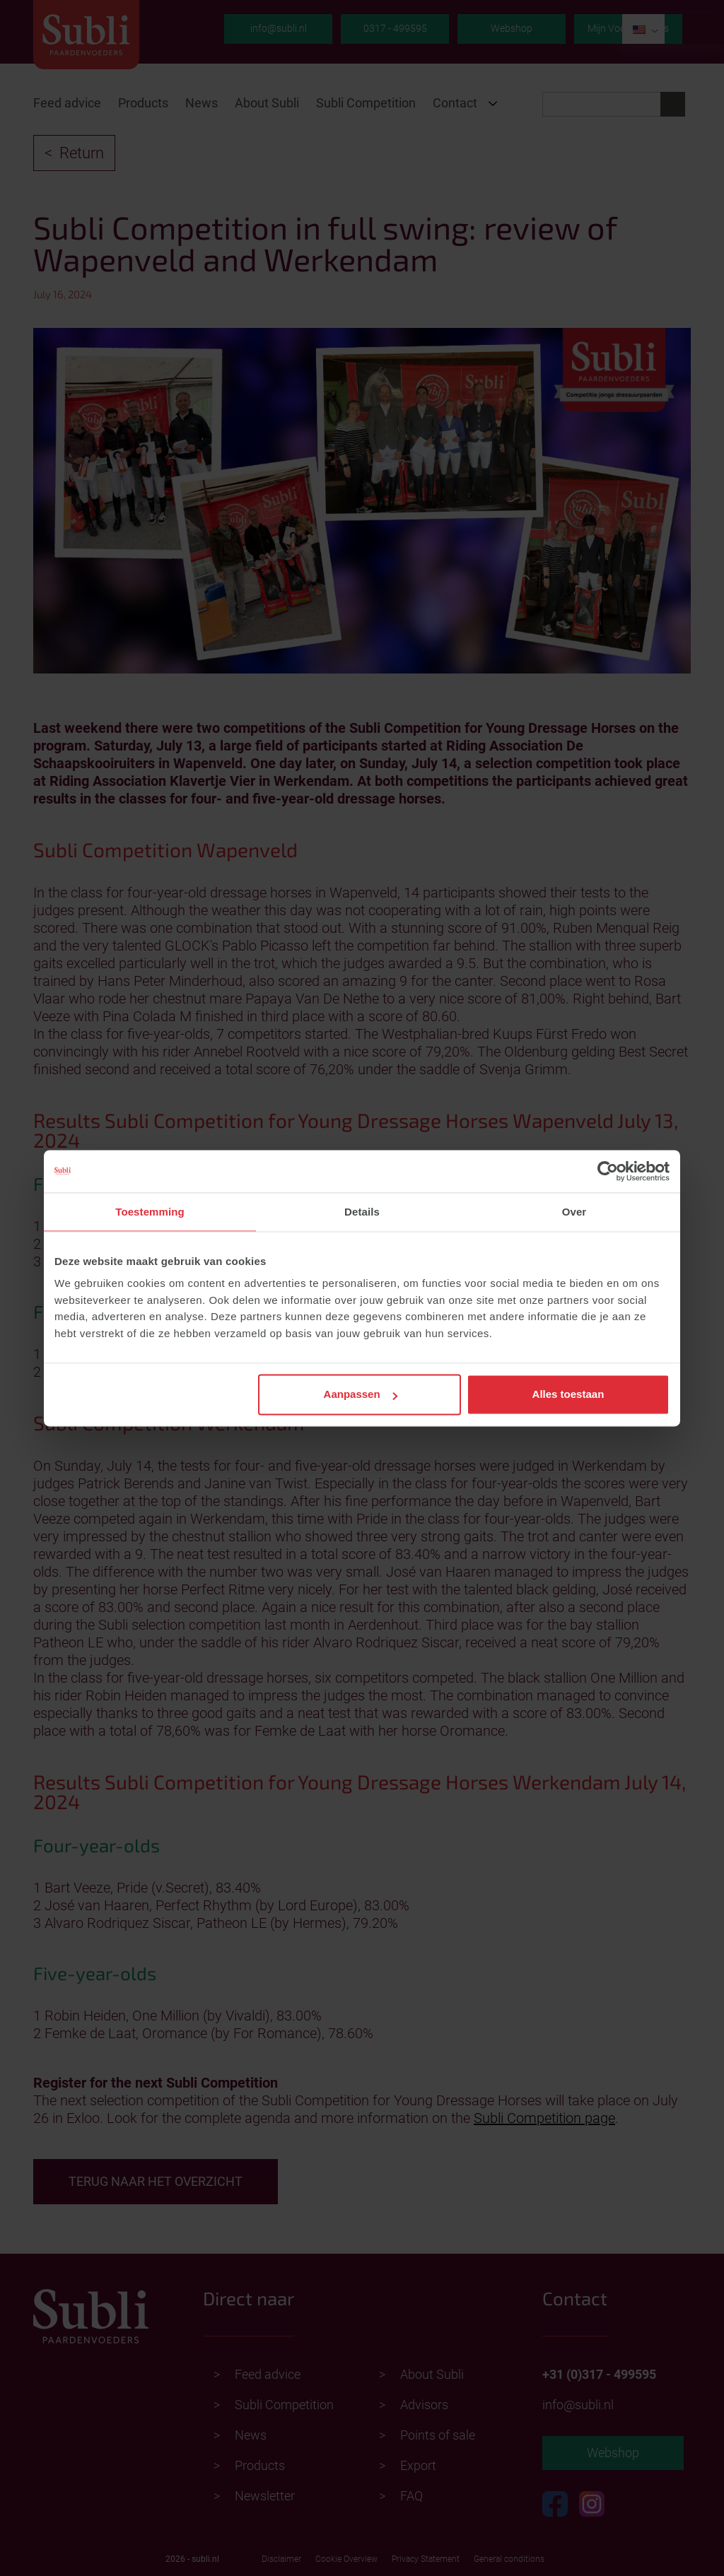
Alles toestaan (568, 1395)
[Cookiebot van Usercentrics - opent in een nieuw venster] (608, 1171)
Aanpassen (360, 1395)
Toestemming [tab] (150, 1212)
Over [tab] (574, 1212)
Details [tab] (362, 1212)
